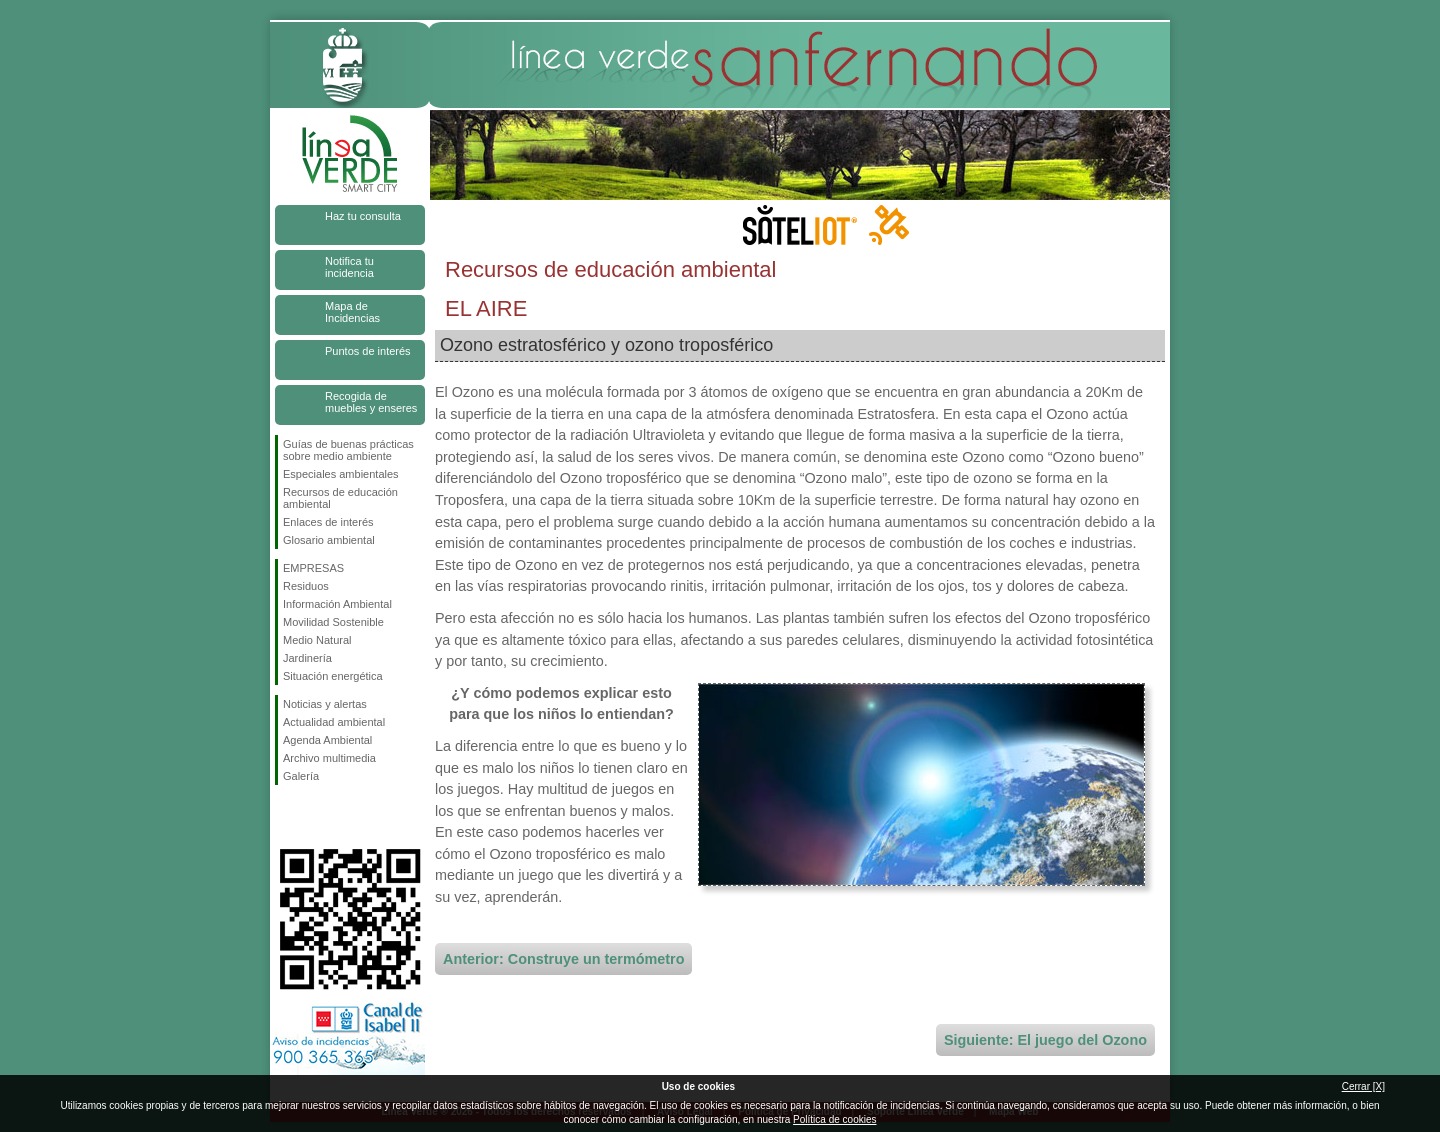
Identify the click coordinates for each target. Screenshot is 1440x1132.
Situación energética (333, 676)
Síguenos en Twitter (320, 817)
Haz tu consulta (363, 216)
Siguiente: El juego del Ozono (1045, 1040)
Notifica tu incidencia (349, 267)
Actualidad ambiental (334, 722)
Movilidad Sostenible (333, 622)
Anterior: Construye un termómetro (563, 959)
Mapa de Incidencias (352, 312)
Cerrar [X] (1363, 1086)
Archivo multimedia (329, 758)
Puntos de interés (368, 351)
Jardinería (307, 658)
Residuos (306, 586)
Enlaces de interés (328, 522)
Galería (301, 776)
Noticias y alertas (325, 704)
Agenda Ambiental (327, 740)
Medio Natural (317, 640)
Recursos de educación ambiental (340, 498)
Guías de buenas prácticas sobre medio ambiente (348, 450)
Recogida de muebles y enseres (371, 402)
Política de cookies (834, 1119)
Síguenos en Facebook (287, 817)
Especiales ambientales (341, 474)
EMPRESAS (313, 568)
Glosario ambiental (329, 540)
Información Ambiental (337, 604)
